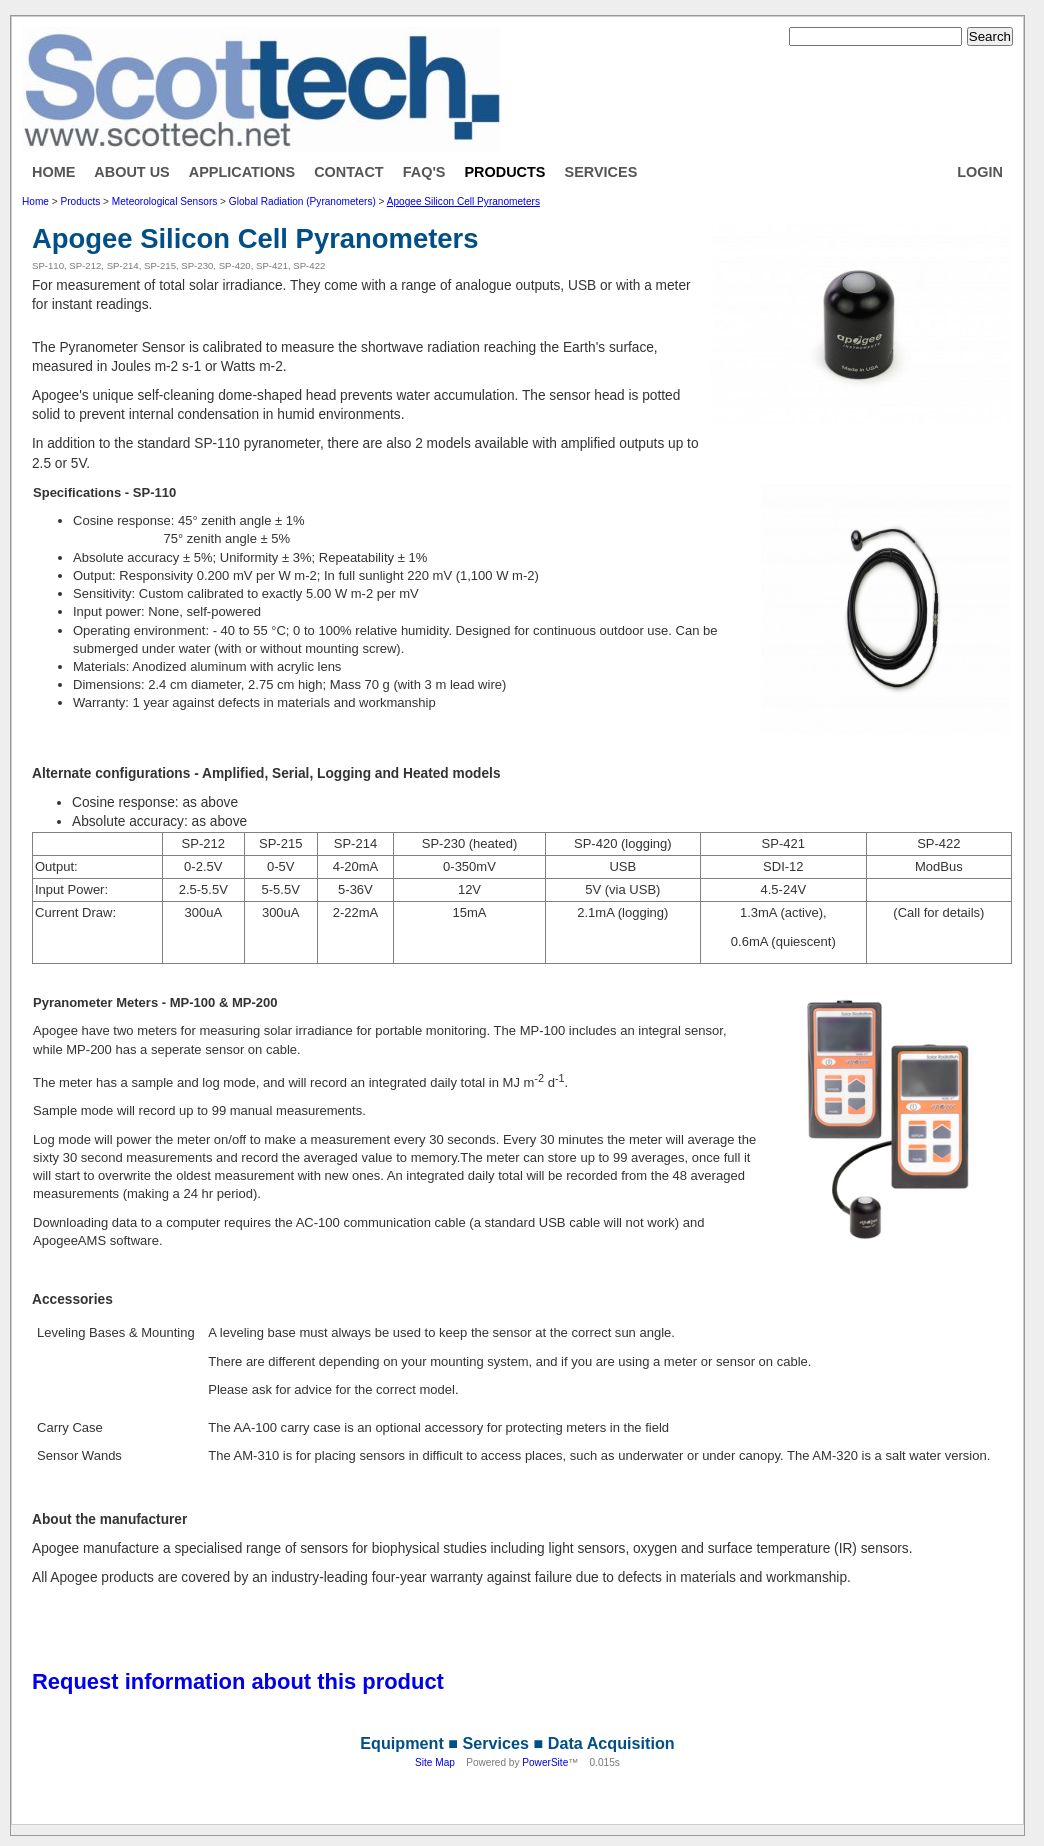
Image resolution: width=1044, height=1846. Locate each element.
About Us (131, 172)
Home (53, 172)
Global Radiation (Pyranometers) (302, 201)
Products (504, 172)
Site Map (435, 1762)
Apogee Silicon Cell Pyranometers (463, 201)
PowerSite (545, 1762)
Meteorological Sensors (164, 201)
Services (601, 172)
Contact (349, 172)
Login (980, 172)
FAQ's (424, 172)
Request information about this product (238, 1681)
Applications (242, 172)
